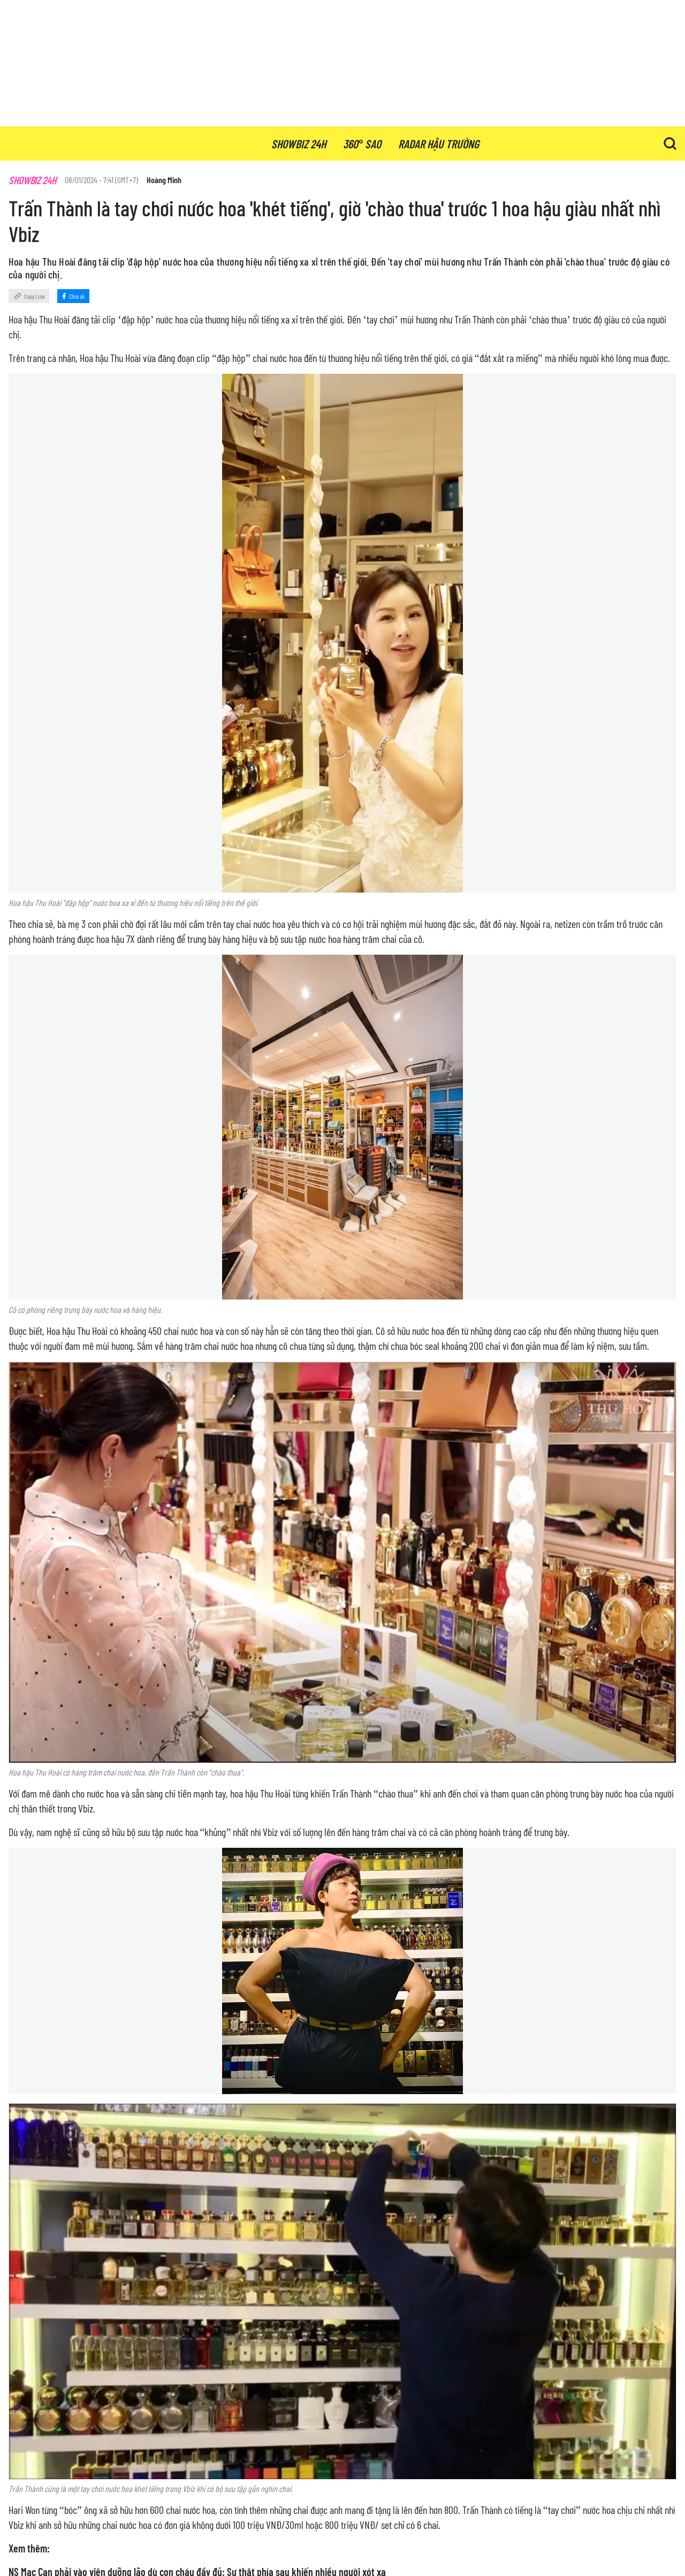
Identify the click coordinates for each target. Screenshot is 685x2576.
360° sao (362, 143)
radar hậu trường (438, 143)
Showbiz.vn (48, 143)
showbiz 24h (298, 143)
